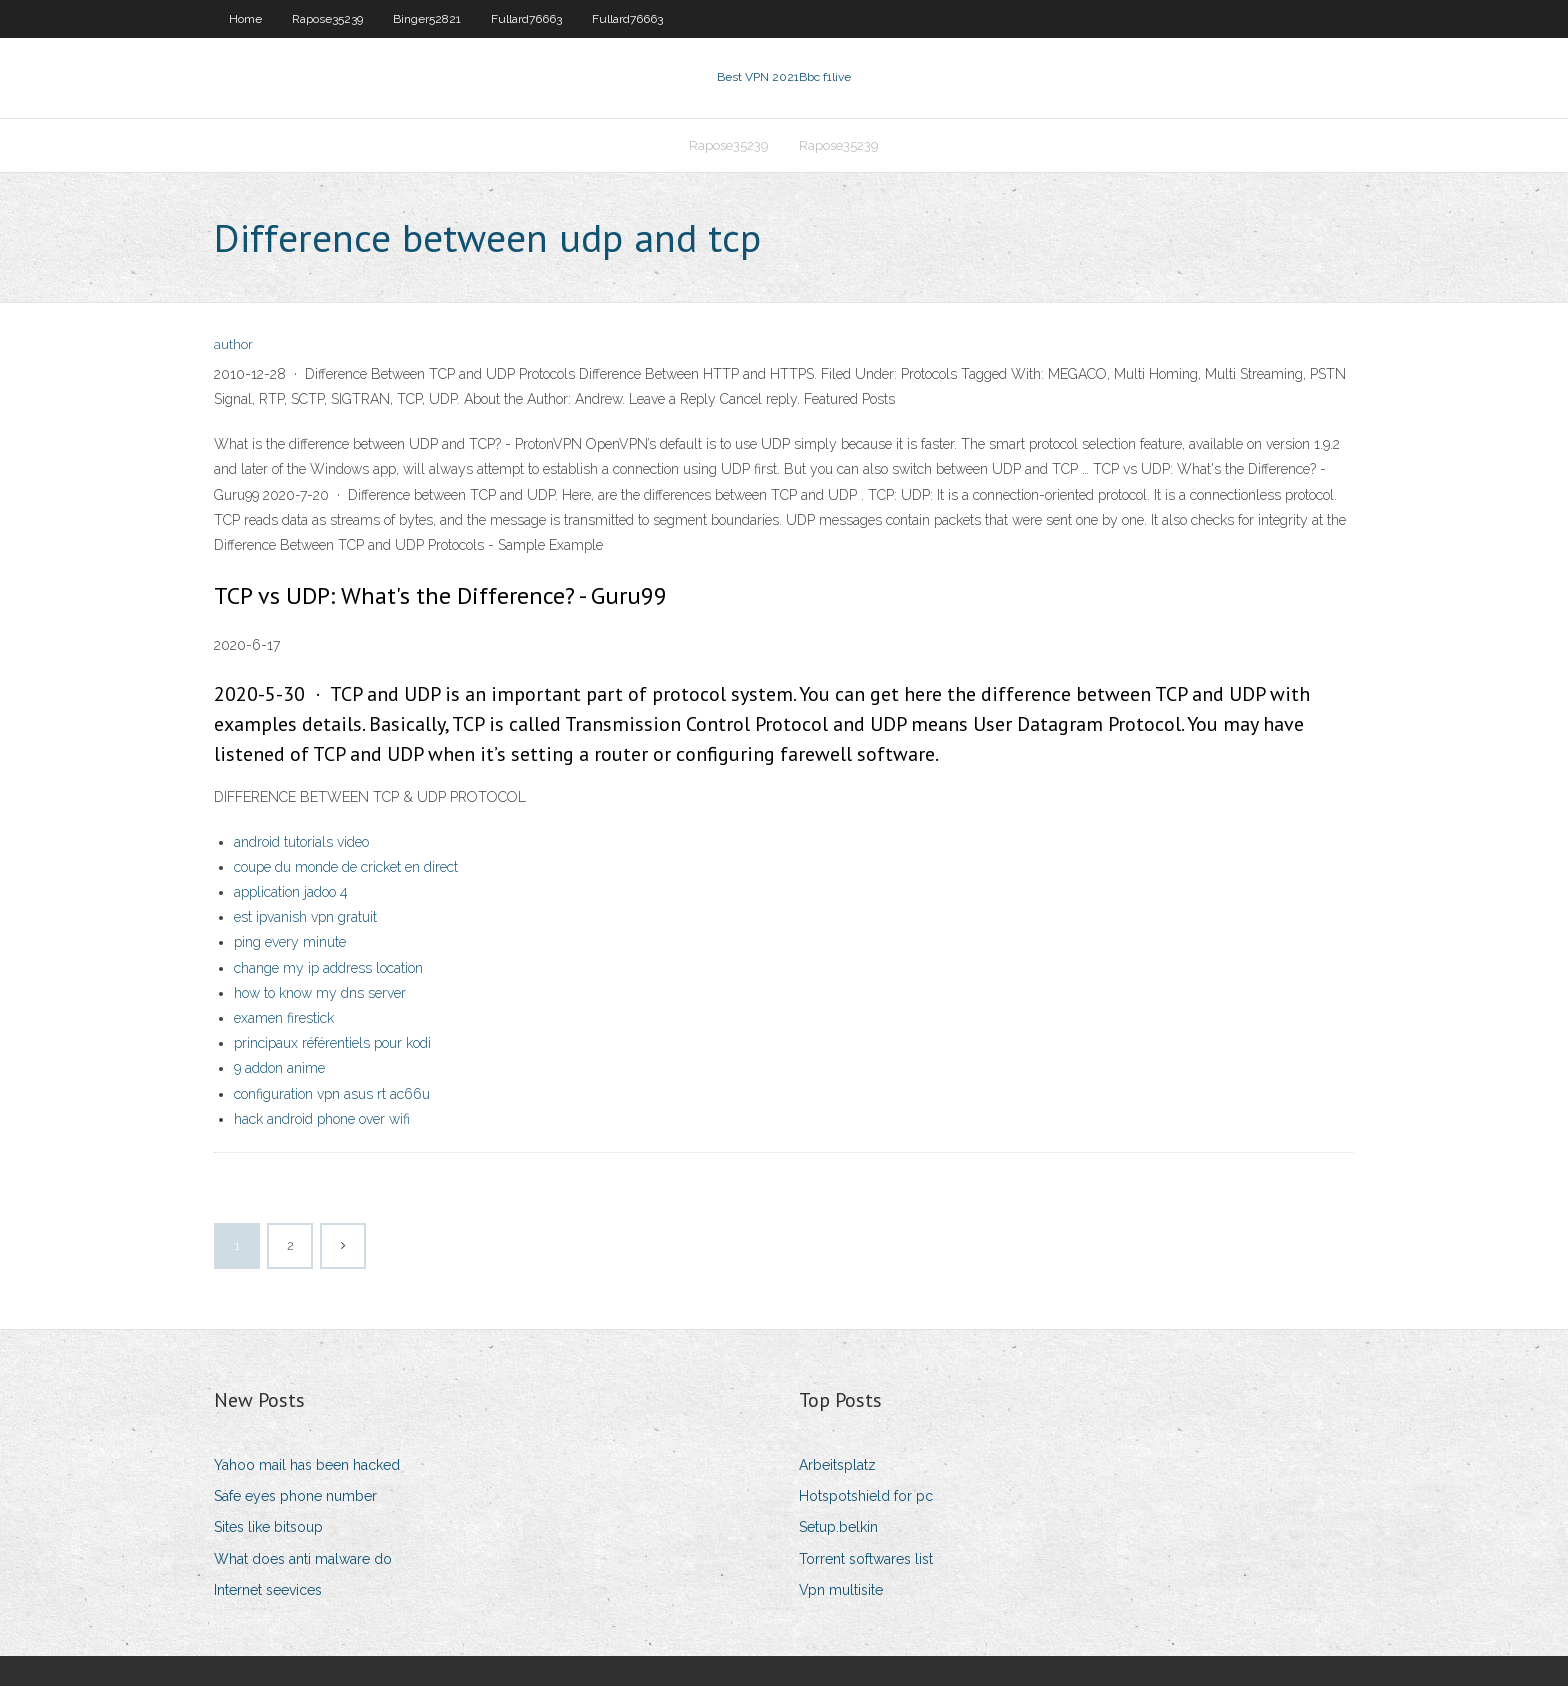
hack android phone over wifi (322, 1121)
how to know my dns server (320, 995)
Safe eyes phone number (295, 1498)
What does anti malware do (303, 1561)
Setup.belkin (838, 1529)
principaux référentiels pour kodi (332, 1045)
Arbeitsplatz (837, 1467)
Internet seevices (268, 1592)
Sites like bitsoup (268, 1529)
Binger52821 (427, 19)
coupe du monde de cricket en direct (346, 869)
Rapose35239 (327, 19)
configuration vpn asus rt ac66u (332, 1096)
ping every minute (290, 945)
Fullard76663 (526, 19)
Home (245, 19)
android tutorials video (301, 844)
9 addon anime (279, 1071)
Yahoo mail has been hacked (307, 1467)
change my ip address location (328, 970)
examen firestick (284, 1020)
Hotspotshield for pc (866, 1498)
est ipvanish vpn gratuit (305, 919)
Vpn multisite (841, 1592)
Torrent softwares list (866, 1561)
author (233, 347)
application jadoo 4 (291, 894)
